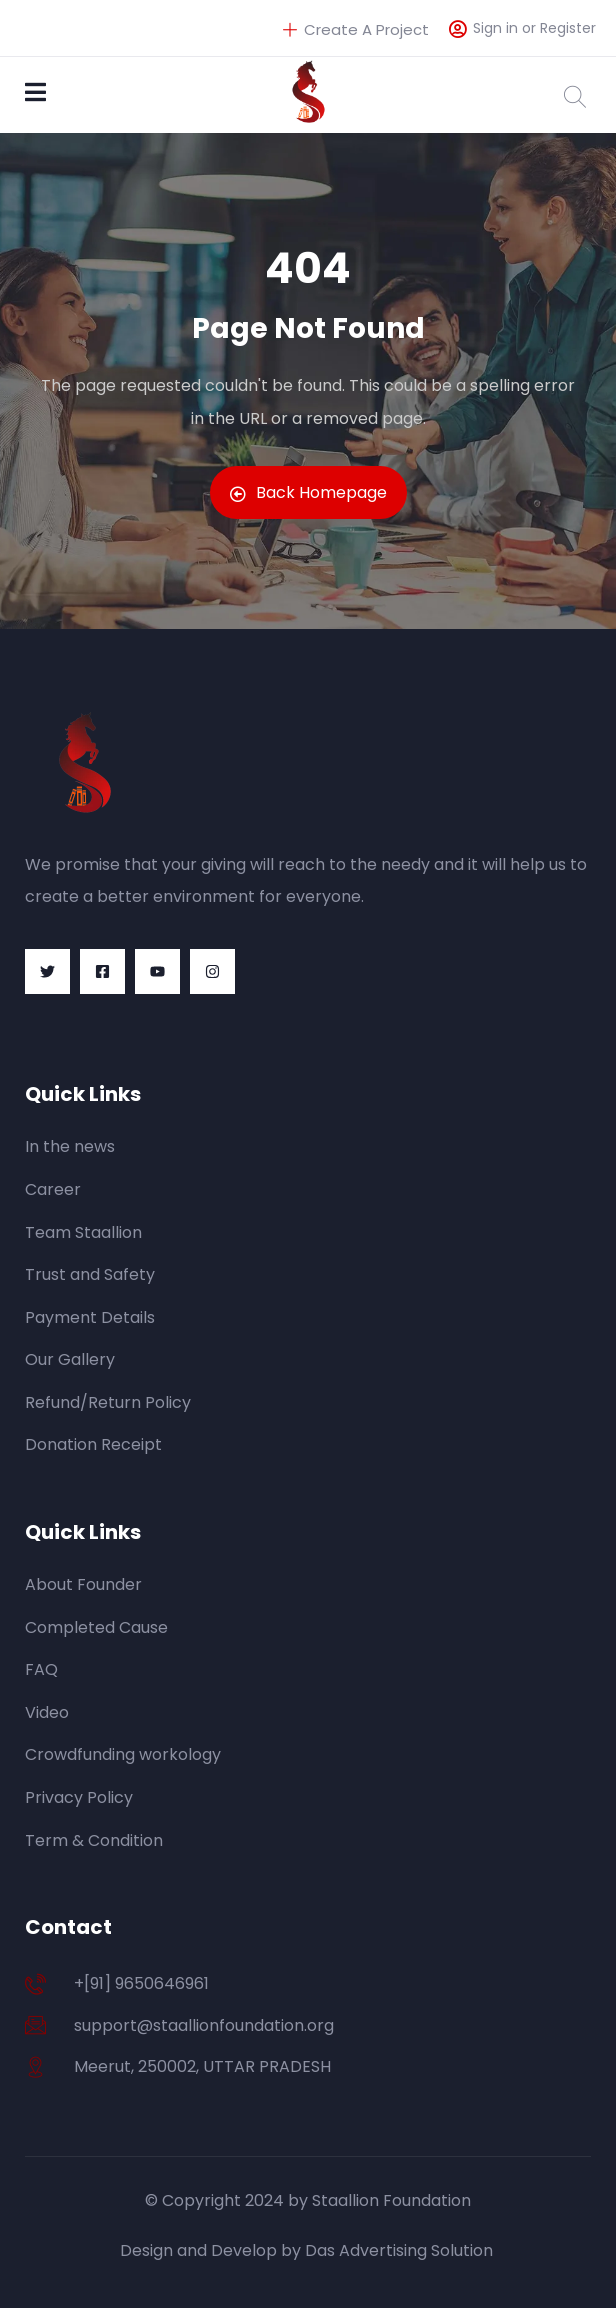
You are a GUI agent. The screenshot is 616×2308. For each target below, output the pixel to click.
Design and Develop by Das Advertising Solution (308, 2250)
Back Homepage (308, 492)
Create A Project (356, 29)
